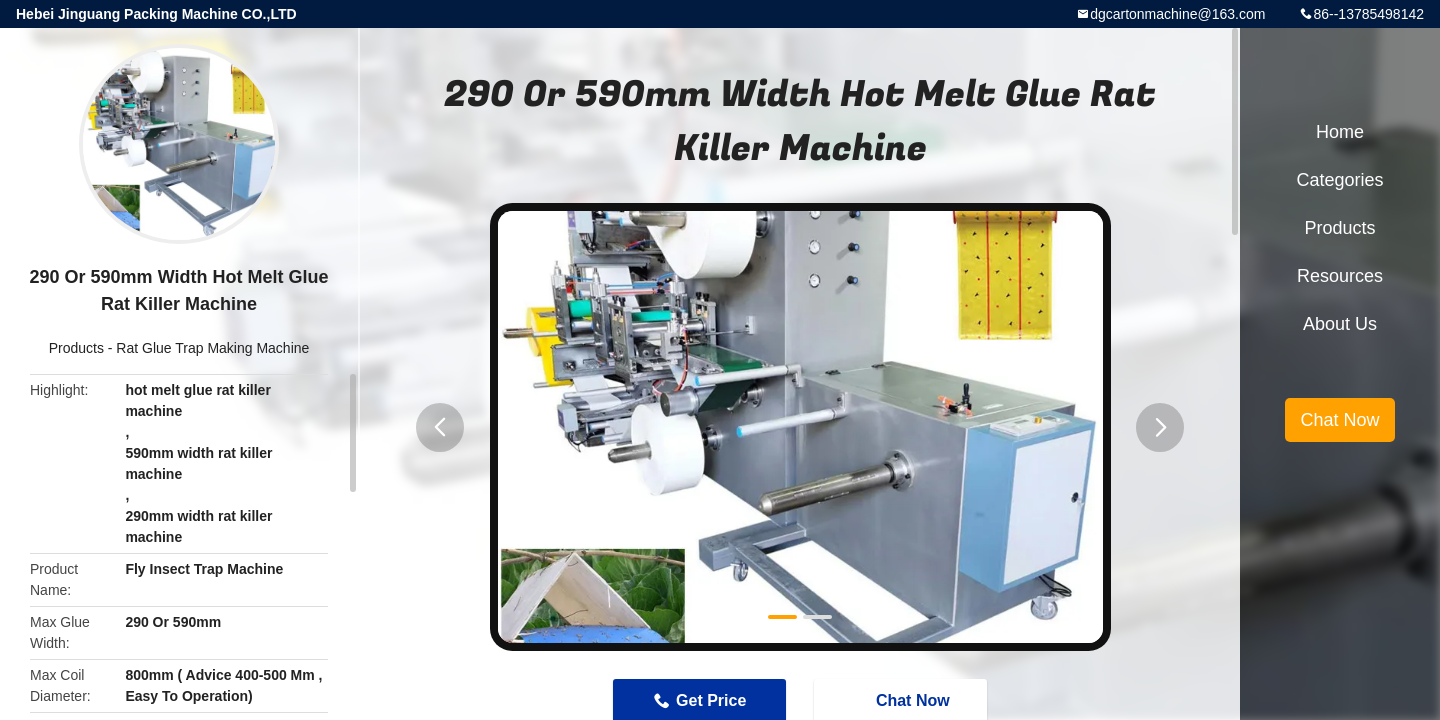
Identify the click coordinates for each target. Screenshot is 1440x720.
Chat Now (1339, 420)
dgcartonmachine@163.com (1177, 14)
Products (76, 348)
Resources (1340, 276)
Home (1340, 132)
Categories (1339, 180)
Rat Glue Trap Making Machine (212, 348)
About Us (1340, 324)
